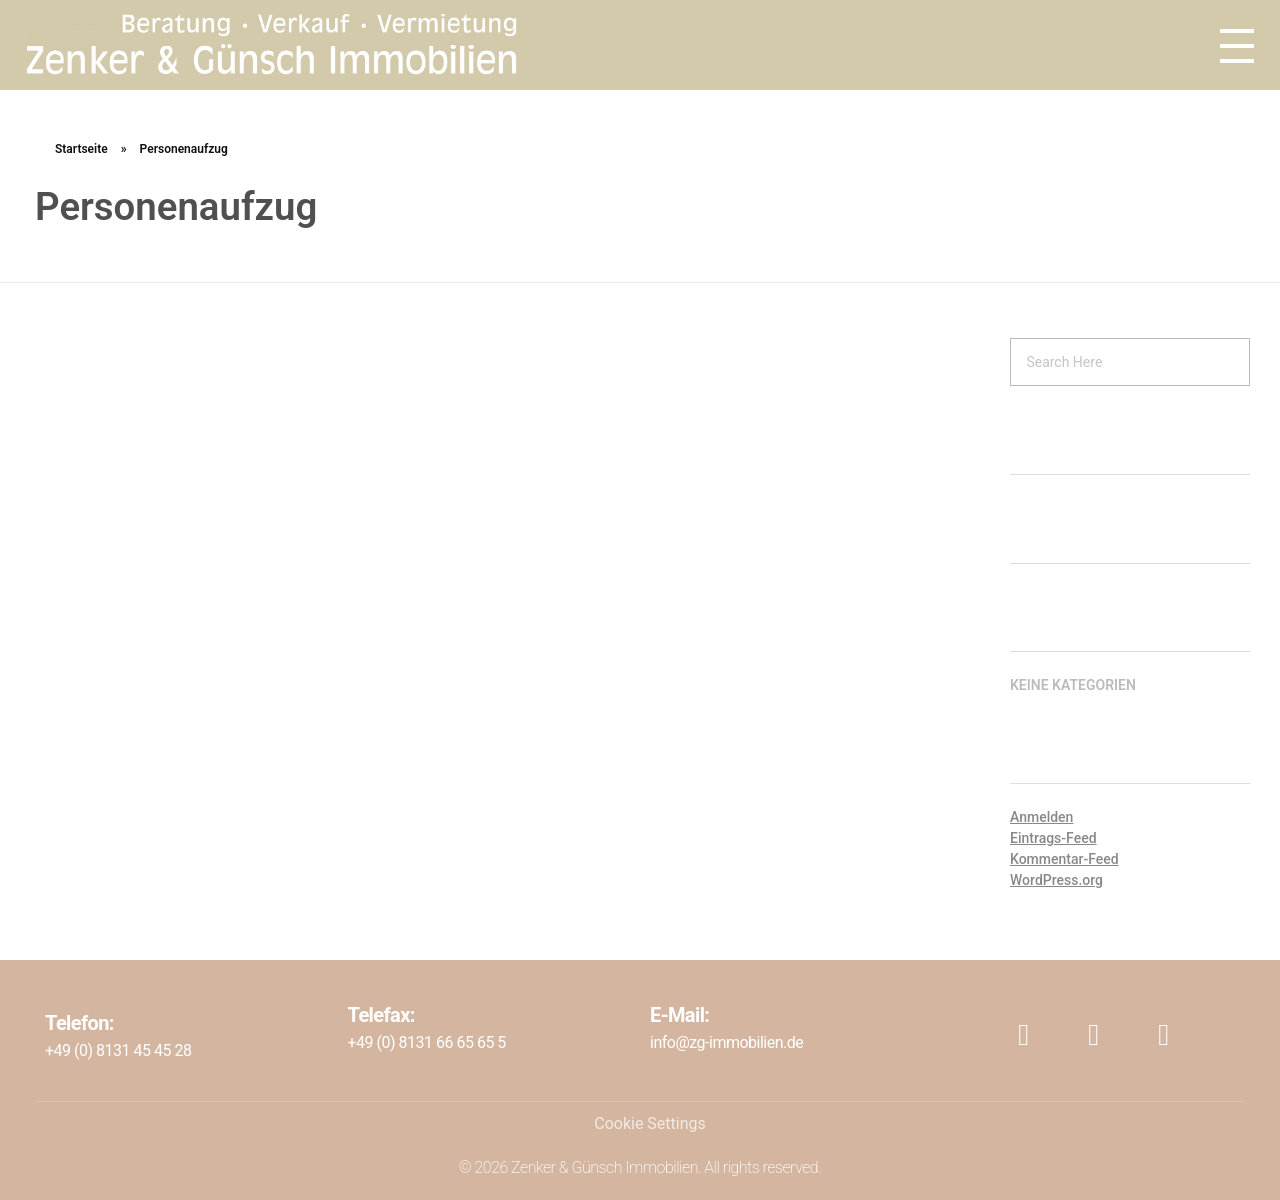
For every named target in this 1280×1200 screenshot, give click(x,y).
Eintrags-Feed (1053, 838)
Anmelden (1041, 817)
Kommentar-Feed (1064, 859)
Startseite (81, 149)
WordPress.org (1056, 880)
